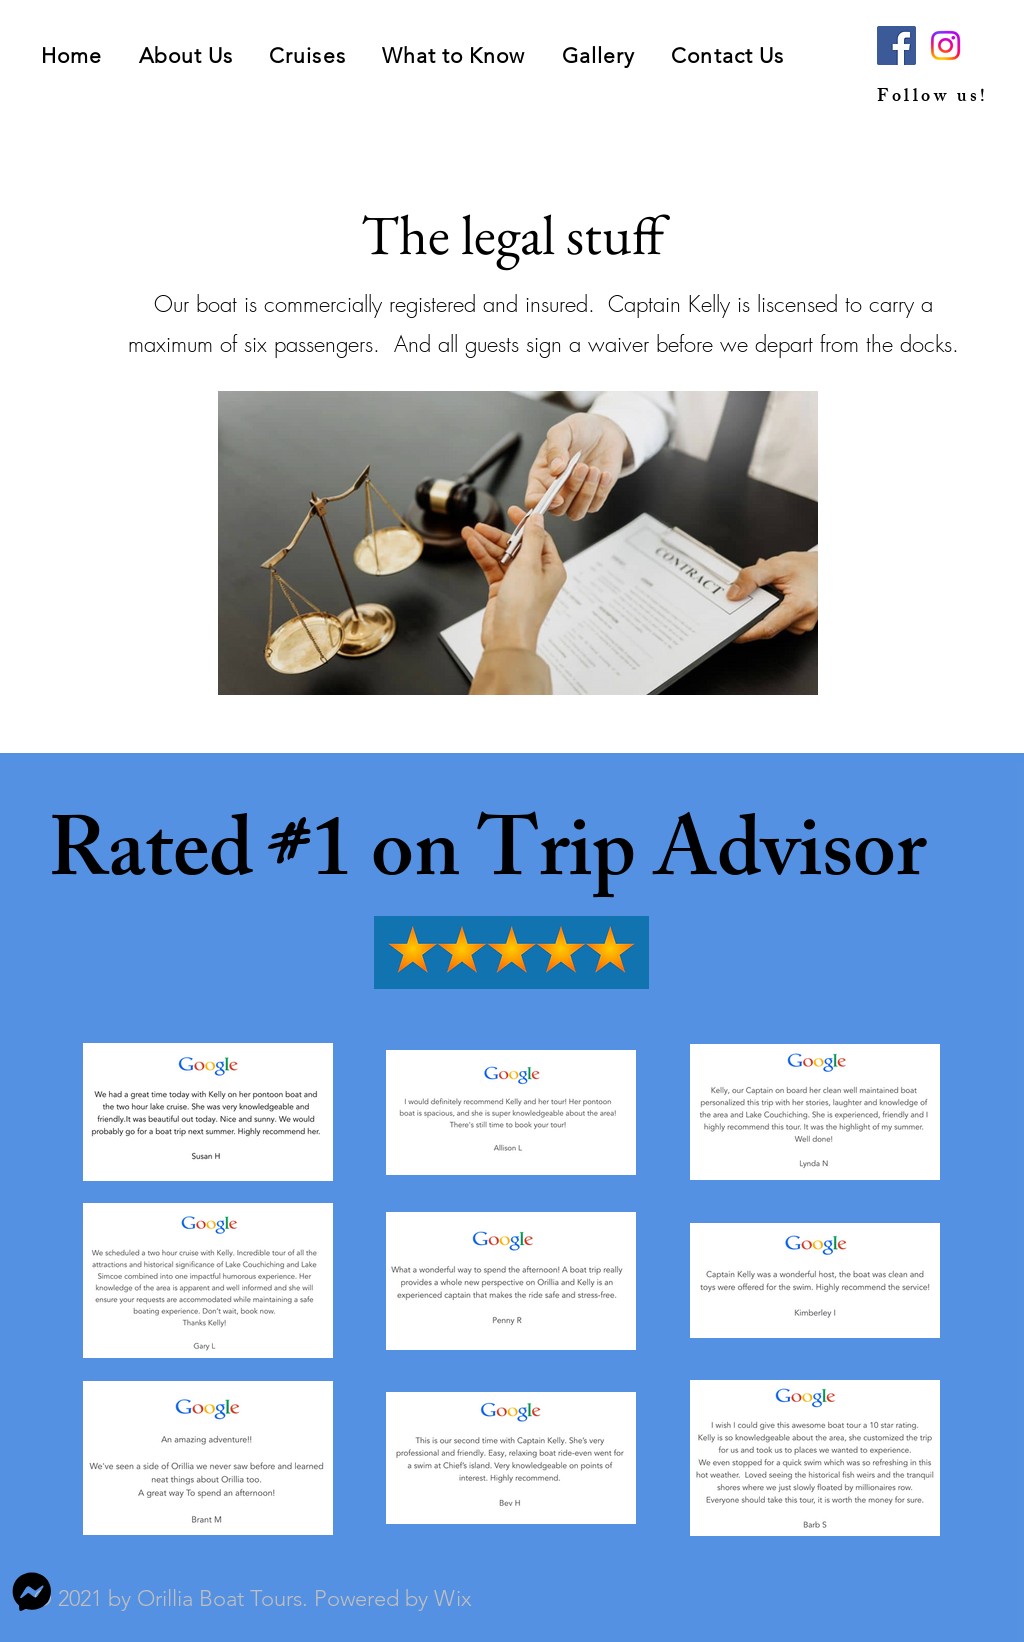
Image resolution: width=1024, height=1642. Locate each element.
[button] (307, 55)
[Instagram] (945, 45)
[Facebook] (896, 45)
